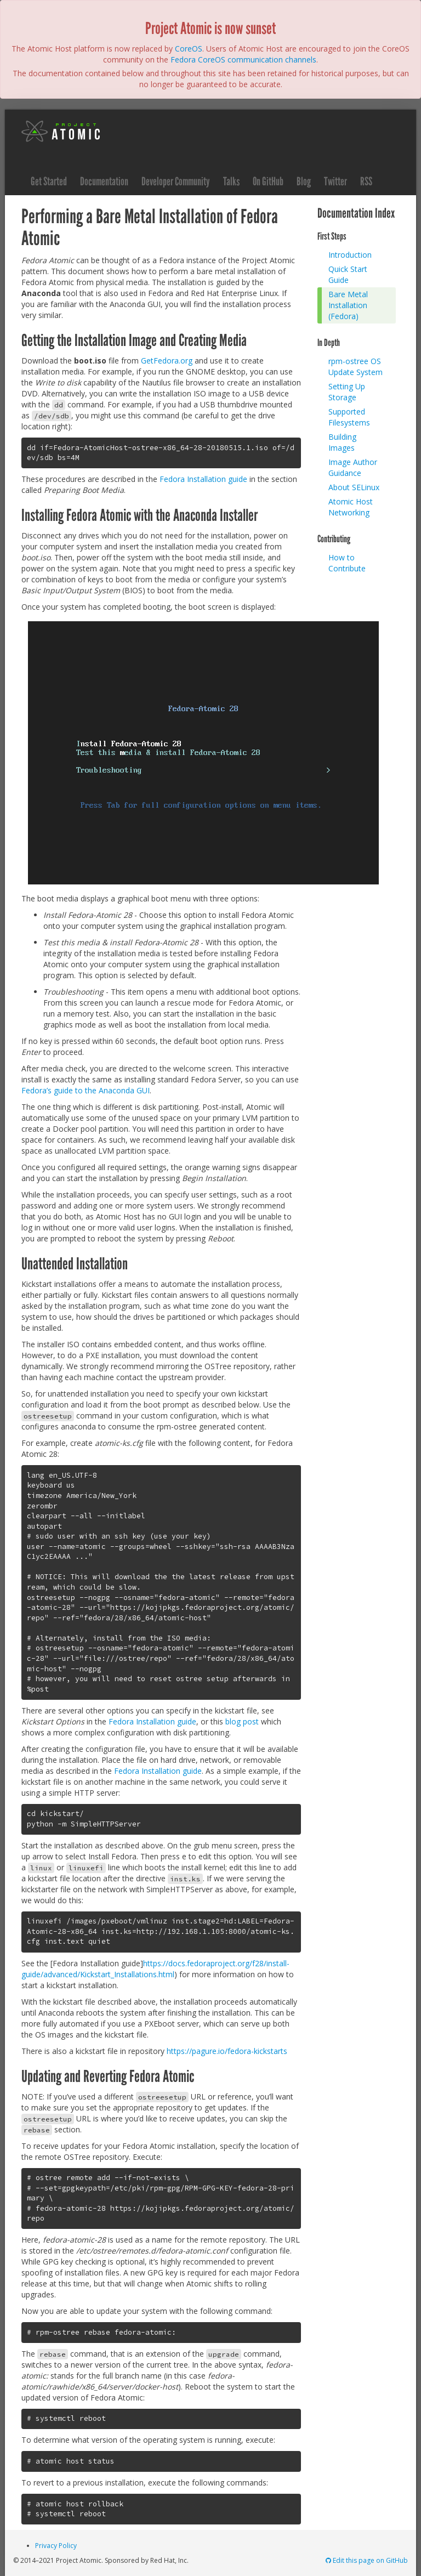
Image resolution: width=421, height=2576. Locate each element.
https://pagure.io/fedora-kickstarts (227, 2051)
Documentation (104, 181)
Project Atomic (60, 131)
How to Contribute (347, 563)
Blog (304, 181)
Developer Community (175, 181)
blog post (242, 1721)
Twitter (335, 181)
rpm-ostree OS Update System (355, 366)
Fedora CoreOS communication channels (243, 59)
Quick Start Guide (347, 274)
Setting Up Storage (346, 391)
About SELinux (353, 487)
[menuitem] (358, 255)
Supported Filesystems (349, 417)
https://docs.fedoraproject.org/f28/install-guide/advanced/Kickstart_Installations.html (155, 1968)
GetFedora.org (166, 360)
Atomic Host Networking (350, 507)
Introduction (350, 254)
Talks (231, 181)
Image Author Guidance (352, 467)
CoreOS (188, 48)
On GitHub (268, 181)
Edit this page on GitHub (366, 2560)
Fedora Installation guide (203, 479)
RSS (366, 181)
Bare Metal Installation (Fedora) (348, 305)
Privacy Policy (56, 2545)
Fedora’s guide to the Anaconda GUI (85, 1090)
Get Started (49, 181)
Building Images (342, 442)
